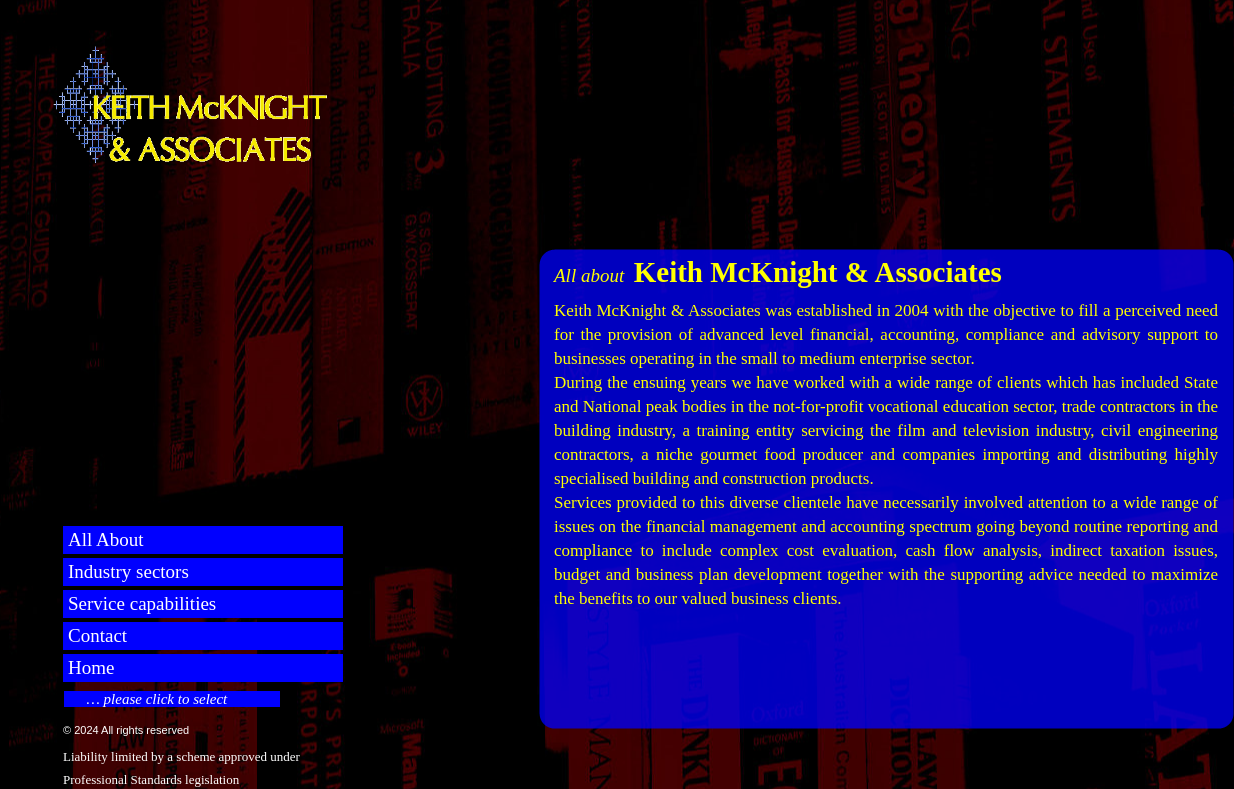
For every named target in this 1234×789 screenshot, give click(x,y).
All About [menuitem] (105, 539)
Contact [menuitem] (97, 635)
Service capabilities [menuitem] (142, 603)
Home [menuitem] (91, 667)
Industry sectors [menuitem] (128, 571)
